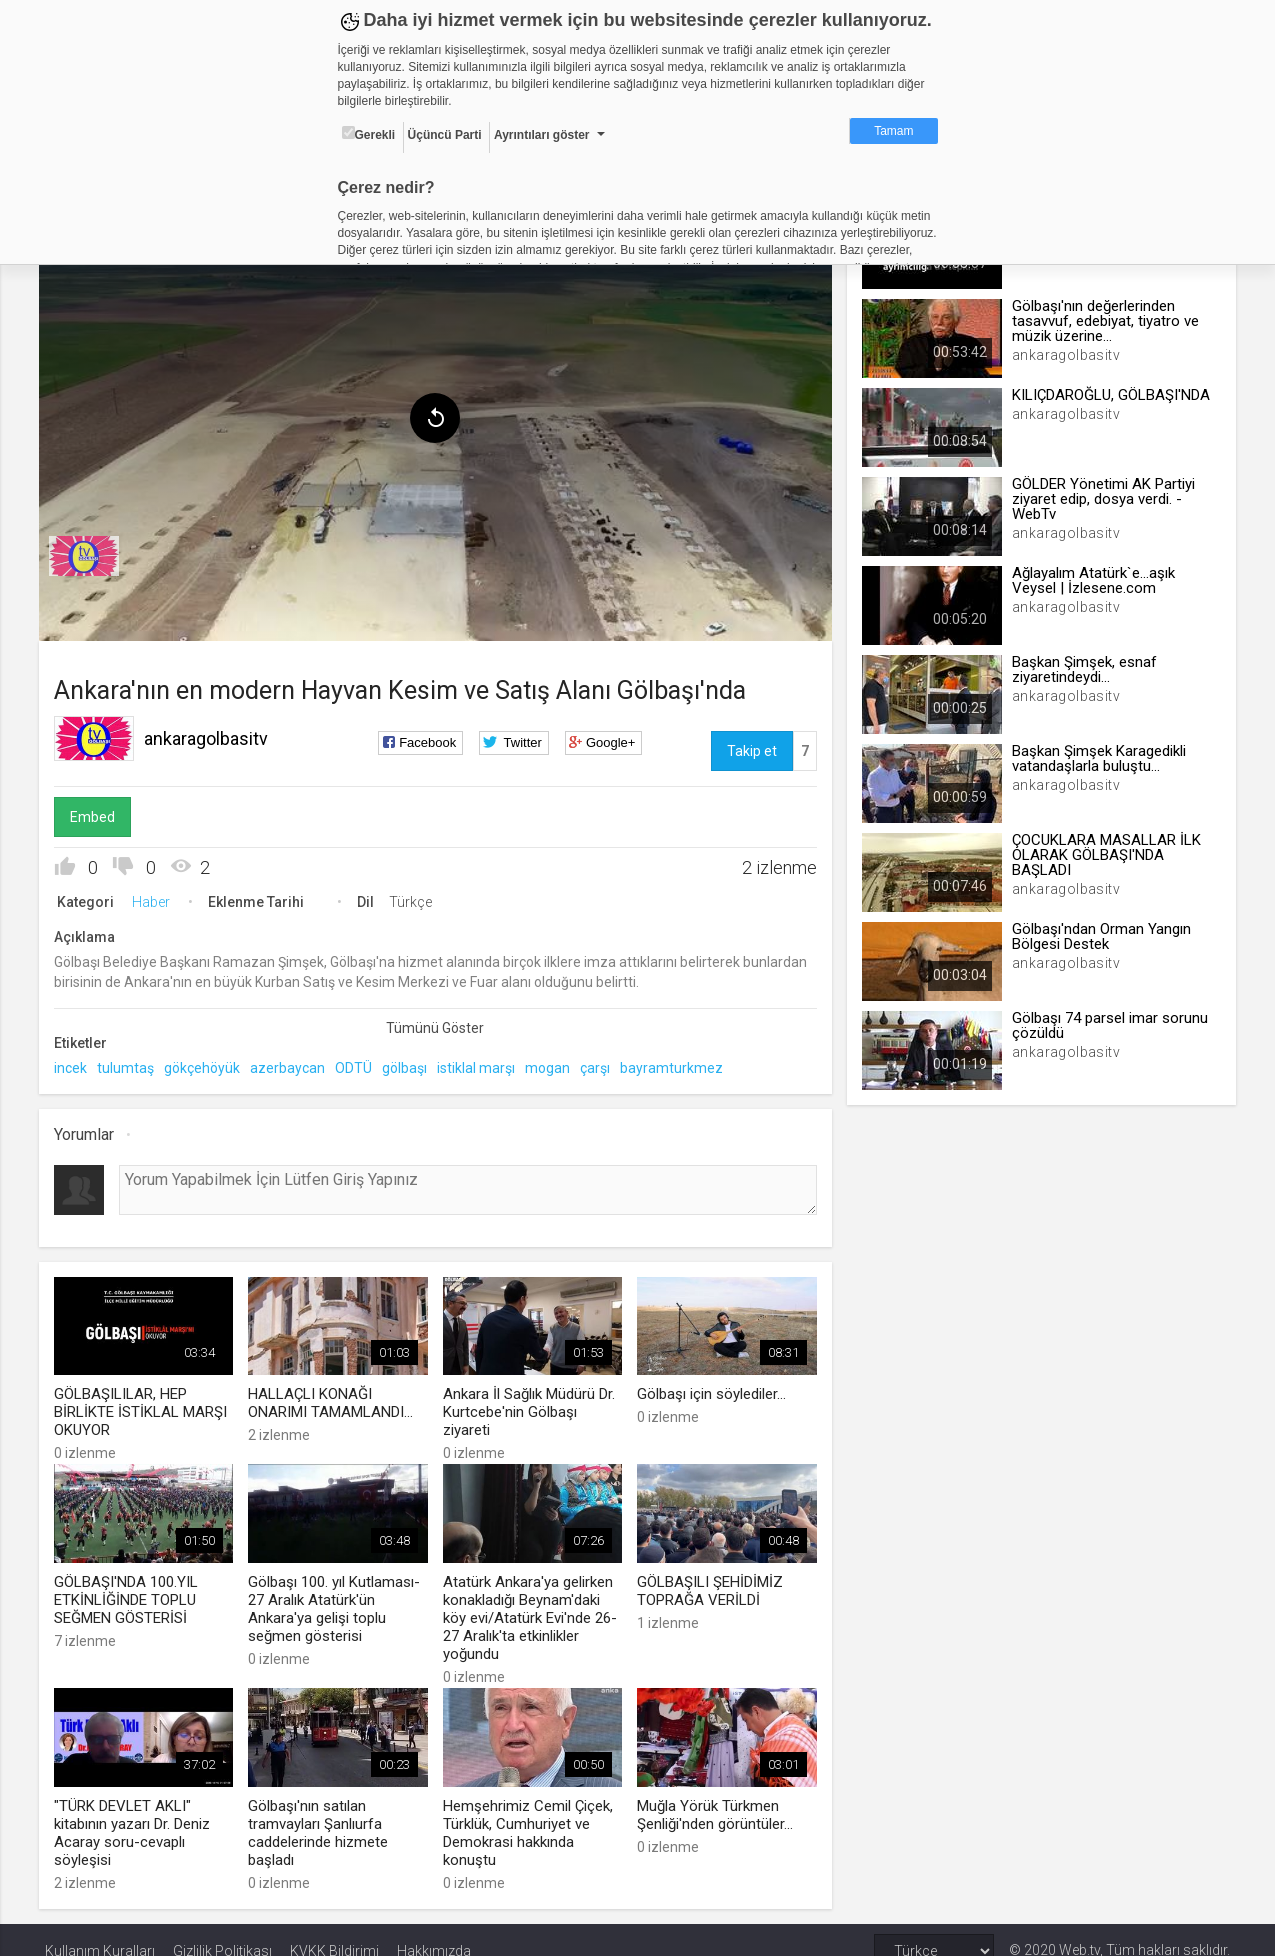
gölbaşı (410, 1064)
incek (76, 1064)
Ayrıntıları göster (542, 135)
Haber (157, 898)
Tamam (893, 131)
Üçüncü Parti (445, 135)
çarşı (601, 1064)
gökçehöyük (208, 1064)
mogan (553, 1064)
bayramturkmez (677, 1064)
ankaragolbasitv (212, 734)
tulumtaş (131, 1064)
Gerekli (369, 134)
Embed (98, 813)
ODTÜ (359, 1064)
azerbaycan (293, 1064)
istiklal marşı (482, 1064)
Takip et (750, 747)
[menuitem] (90, 552)
